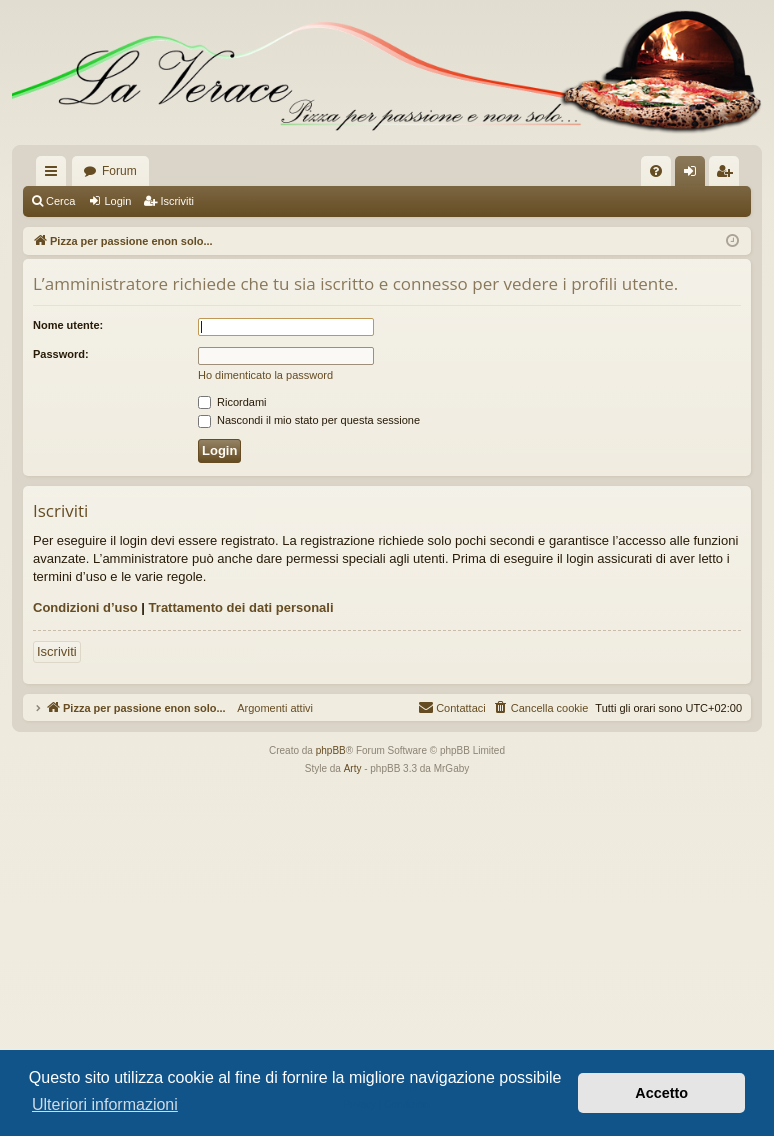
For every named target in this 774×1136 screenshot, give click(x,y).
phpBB (331, 750)
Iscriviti (177, 201)
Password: (61, 354)
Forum (119, 171)
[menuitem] (656, 171)
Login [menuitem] (694, 175)
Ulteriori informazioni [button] (105, 1104)
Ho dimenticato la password (265, 375)
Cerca (60, 201)
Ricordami (232, 402)
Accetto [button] (661, 1093)
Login (117, 201)
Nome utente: (68, 325)
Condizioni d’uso (85, 607)
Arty (353, 768)
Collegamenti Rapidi (55, 175)
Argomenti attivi (269, 708)
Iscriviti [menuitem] (728, 175)
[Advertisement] (387, 928)
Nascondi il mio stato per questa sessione (309, 420)
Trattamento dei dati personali (241, 607)
